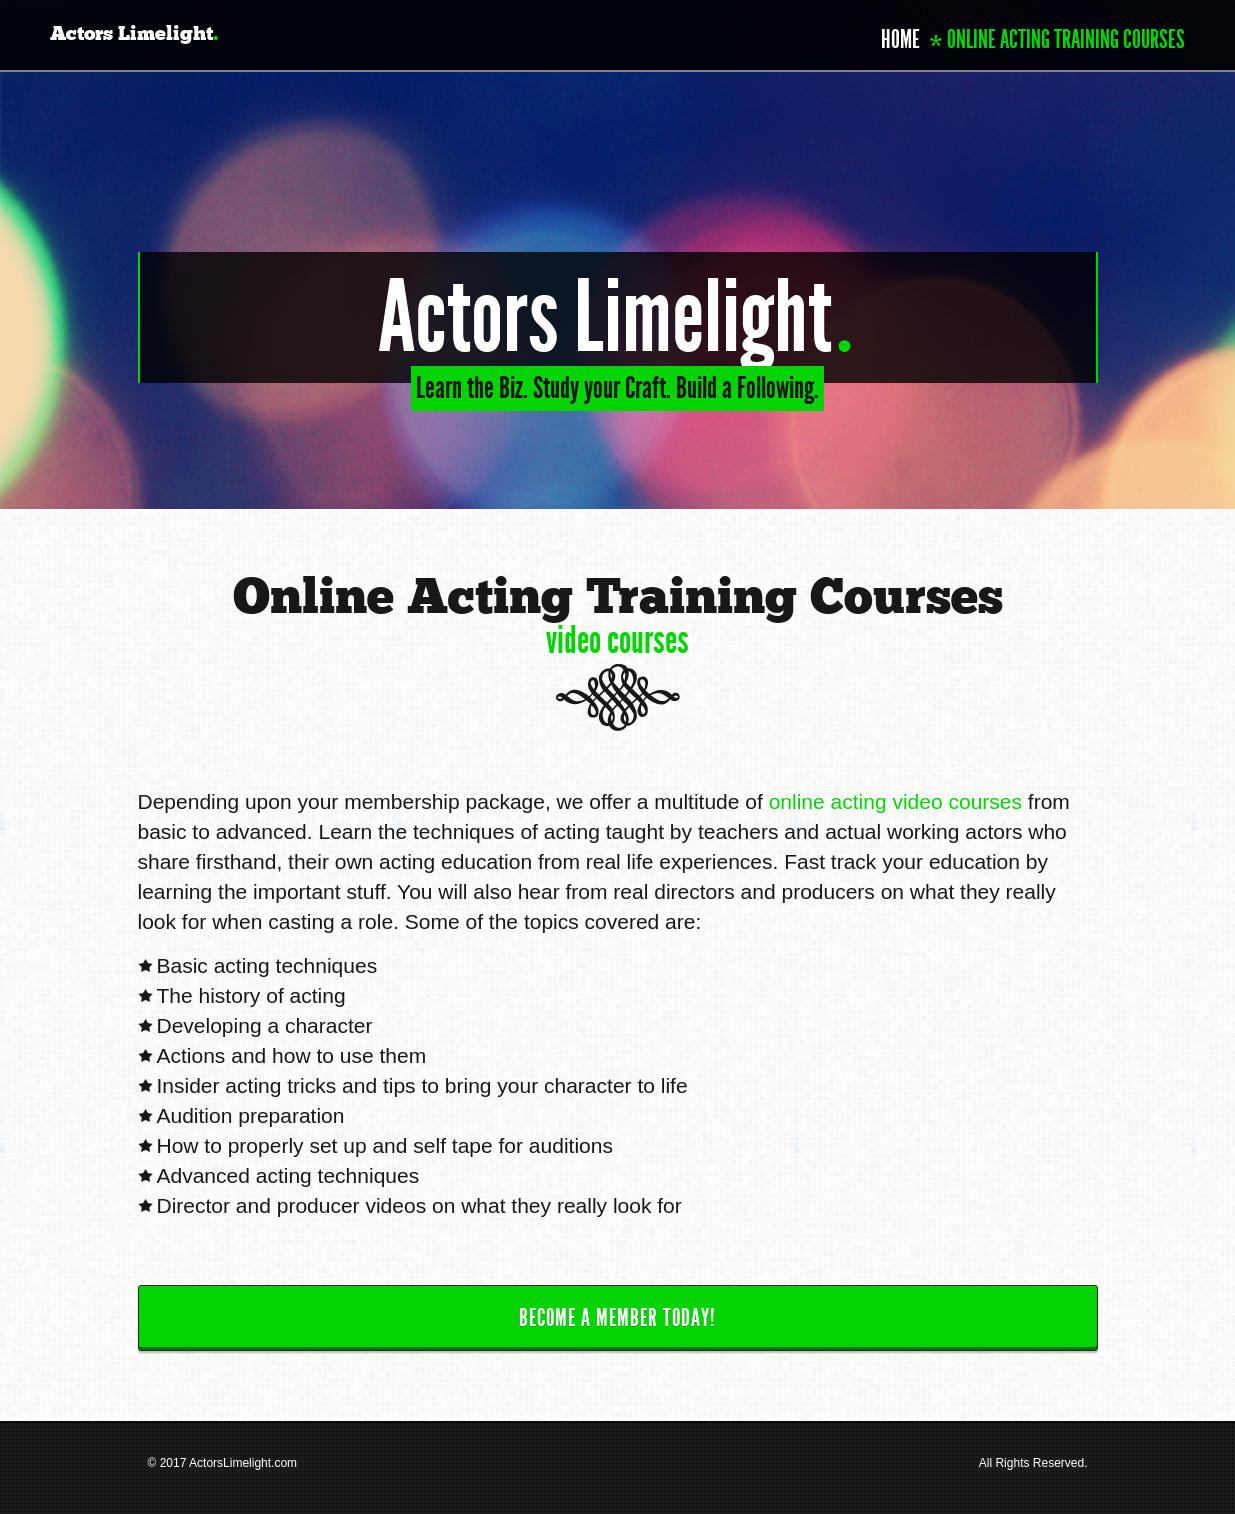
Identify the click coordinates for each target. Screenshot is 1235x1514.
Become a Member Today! (617, 1318)
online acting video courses (895, 801)
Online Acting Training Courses (1066, 39)
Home (900, 39)
